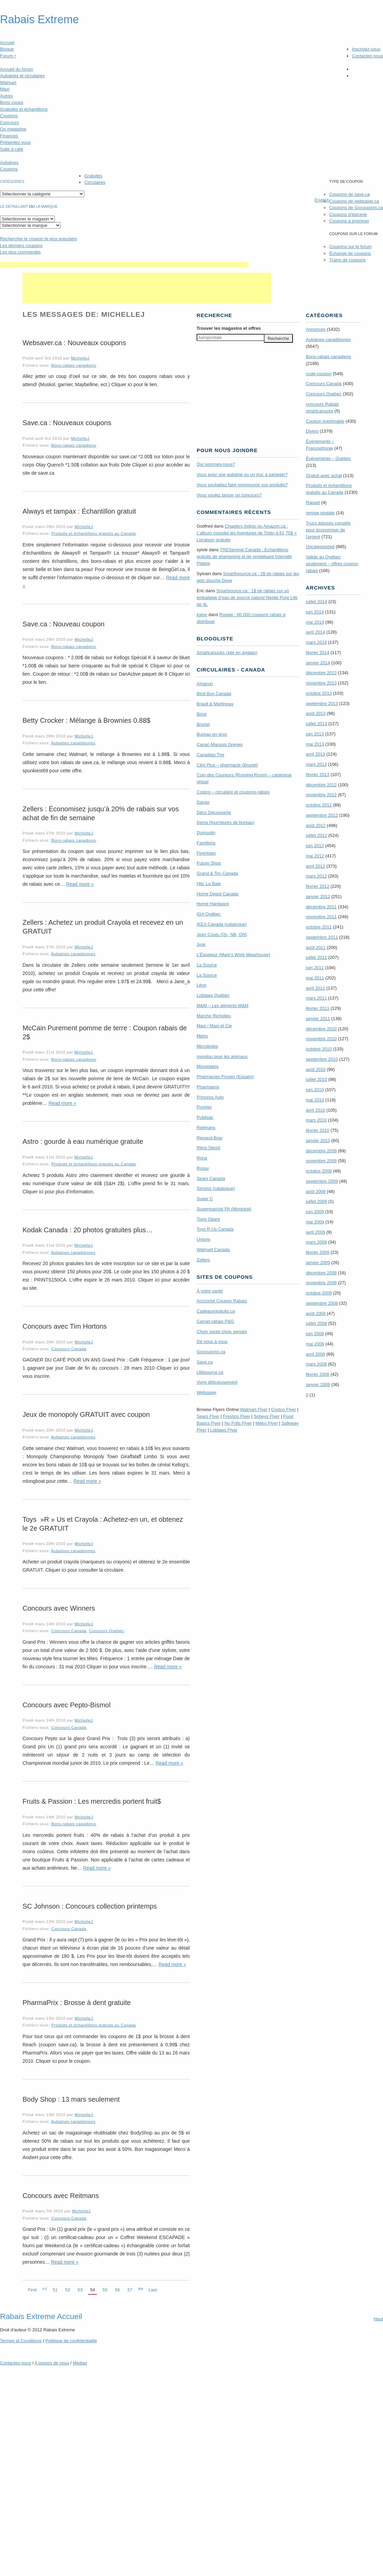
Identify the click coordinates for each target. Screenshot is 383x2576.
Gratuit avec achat (324, 475)
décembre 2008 (321, 1272)
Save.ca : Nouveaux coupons (67, 422)
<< (44, 2288)
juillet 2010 (316, 1079)
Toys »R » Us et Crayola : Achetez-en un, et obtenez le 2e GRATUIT (103, 1524)
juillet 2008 (316, 1323)
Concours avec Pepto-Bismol (67, 1705)
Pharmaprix (208, 1086)
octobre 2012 (319, 805)
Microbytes (207, 1046)
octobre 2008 (319, 1293)
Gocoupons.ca (211, 1351)
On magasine (13, 129)
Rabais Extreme (39, 19)
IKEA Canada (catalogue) (222, 924)
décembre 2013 (321, 672)
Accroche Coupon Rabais (222, 1300)
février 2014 (317, 652)
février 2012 (317, 886)
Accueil (7, 42)
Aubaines (9, 162)
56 (117, 2289)
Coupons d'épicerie (348, 214)
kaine (202, 614)
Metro (202, 1036)
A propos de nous (51, 2362)
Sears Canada (211, 1178)
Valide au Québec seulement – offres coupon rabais (332, 563)
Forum (8, 55)
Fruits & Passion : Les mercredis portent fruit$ (92, 1801)
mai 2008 (315, 1343)
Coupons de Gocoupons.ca (356, 207)
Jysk (201, 944)
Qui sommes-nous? (216, 464)
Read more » (80, 884)
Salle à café (11, 149)
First (32, 2289)
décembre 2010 (321, 1028)
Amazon (205, 683)
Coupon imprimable (325, 421)
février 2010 (317, 1130)
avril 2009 (315, 1232)
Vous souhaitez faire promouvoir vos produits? (242, 484)
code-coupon (318, 373)
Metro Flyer (266, 1423)
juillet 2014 (316, 601)
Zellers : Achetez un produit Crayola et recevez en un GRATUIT (103, 927)
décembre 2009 (321, 1150)
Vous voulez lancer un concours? (229, 495)
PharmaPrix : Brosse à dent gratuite (77, 2002)
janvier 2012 (318, 896)
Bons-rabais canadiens (73, 365)
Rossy (203, 1168)
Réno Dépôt (208, 1147)
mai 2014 (315, 622)
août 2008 (316, 1313)
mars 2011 (316, 998)
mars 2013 (316, 764)
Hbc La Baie (209, 883)
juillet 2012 (316, 835)
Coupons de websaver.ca (354, 201)
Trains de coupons (347, 259)
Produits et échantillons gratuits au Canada (93, 533)
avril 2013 (315, 754)
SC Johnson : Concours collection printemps (90, 1906)
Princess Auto (210, 1097)
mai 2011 (315, 977)
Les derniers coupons (21, 245)
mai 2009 (315, 1221)
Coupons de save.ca (349, 194)
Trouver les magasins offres (229, 328)
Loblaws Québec (213, 995)
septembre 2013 (322, 703)
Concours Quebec (106, 1630)
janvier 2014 (318, 662)
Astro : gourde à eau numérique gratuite (83, 1141)
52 (67, 2289)
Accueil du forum (16, 69)
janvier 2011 (318, 1018)
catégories (12, 181)
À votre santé (210, 1290)
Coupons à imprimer (349, 220)
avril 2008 (315, 1354)
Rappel (313, 502)
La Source (207, 964)
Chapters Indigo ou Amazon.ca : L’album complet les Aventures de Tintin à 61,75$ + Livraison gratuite (247, 533)
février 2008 (317, 1374)
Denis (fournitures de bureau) (225, 822)
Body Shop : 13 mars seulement (71, 2099)
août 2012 (316, 825)
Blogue (7, 49)
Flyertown (206, 853)
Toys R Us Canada (215, 1229)
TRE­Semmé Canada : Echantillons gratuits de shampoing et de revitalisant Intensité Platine (244, 556)
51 (55, 2289)
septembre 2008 (322, 1303)
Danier (203, 802)
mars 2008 (316, 1364)
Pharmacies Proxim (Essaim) (225, 1076)
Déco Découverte (214, 812)
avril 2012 (315, 866)
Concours (9, 122)
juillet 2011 (316, 957)
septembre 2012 (322, 815)
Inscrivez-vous (366, 49)
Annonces (316, 329)
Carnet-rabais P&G (215, 1321)
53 (79, 2289)
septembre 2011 (322, 937)
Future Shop (209, 863)
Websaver (206, 1392)
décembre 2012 (321, 784)
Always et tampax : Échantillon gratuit (79, 511)
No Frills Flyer (238, 1423)
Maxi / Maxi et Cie (214, 1025)
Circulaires (94, 182)
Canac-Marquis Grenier (220, 744)
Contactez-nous (367, 55)
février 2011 (317, 1008)
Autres (6, 95)
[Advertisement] (124, 264)
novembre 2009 (321, 1160)
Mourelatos (207, 1066)
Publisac (205, 1117)
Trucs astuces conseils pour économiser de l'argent (328, 529)
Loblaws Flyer (224, 1430)
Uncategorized (320, 546)
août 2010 (316, 1069)
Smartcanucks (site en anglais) (227, 652)
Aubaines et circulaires (22, 75)
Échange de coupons (350, 253)
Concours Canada (68, 1348)
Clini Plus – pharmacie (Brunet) (227, 765)
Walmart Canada (213, 1249)
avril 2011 (315, 988)
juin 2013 (315, 733)
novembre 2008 (321, 1282)
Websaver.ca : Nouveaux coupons (74, 343)
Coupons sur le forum (350, 246)
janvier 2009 (318, 1262)
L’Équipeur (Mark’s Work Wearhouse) (233, 954)
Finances (9, 135)
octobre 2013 (319, 693)
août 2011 (316, 947)
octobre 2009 (319, 1171)
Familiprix (206, 842)
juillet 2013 (316, 723)
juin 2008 (315, 1333)
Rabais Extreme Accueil (41, 2316)
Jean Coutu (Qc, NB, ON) (222, 934)
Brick (202, 714)
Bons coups (11, 102)
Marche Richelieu (214, 1015)
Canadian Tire (210, 754)
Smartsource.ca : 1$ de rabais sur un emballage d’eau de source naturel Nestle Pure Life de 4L (247, 597)
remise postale (320, 512)
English (322, 200)
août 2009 (316, 1191)
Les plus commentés (20, 252)
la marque (47, 206)
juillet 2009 (316, 1201)
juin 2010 (315, 1089)
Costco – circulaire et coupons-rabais (233, 792)
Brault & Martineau (215, 703)
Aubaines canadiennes (73, 743)
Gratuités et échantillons (23, 109)
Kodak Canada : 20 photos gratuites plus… (88, 1230)
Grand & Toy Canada (217, 873)
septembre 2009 (322, 1181)
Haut (378, 2318)
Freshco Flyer (236, 1416)
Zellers (203, 1259)
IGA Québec (209, 914)
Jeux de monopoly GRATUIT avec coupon (86, 1414)
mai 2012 (315, 855)
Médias (80, 2362)
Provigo (204, 1107)
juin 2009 (315, 1211)
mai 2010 (315, 1099)
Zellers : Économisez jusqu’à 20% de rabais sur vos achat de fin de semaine (101, 813)
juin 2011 (315, 967)
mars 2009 (316, 1242)
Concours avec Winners (59, 1608)
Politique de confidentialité (71, 2340)
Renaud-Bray (210, 1137)
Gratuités (93, 175)
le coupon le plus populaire (38, 238)
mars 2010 (316, 1120)
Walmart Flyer (253, 1409)
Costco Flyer (283, 1409)
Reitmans (206, 1127)
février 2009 (317, 1252)
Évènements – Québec (328, 458)
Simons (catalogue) (216, 1188)
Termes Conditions (21, 2340)
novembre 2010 (321, 1038)
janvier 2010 (318, 1140)
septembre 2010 (322, 1059)
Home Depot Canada (217, 893)
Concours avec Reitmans (61, 2195)
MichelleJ (80, 358)
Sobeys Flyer (267, 1416)
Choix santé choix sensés (222, 1331)
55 (104, 2289)
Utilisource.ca (210, 1372)
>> (140, 2288)
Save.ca (205, 1362)
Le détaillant (14, 206)
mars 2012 (316, 876)
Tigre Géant (208, 1219)
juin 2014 (315, 611)
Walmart (8, 82)
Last (152, 2289)
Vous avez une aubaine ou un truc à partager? (242, 474)
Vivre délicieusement (217, 1382)
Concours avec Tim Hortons (65, 1326)
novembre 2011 (321, 916)
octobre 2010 (319, 1049)
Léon (202, 985)
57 (129, 2289)
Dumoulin (206, 832)
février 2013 (317, 774)
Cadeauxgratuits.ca (216, 1311)
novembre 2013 (321, 683)
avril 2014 (315, 632)
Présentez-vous (15, 142)
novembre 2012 (321, 794)
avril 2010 (315, 1110)
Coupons (9, 115)
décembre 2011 (321, 906)
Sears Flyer (208, 1416)
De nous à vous (212, 1341)
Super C (205, 1198)
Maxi (4, 89)
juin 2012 (315, 845)
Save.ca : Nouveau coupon (63, 624)
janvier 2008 (318, 1384)
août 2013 (316, 713)
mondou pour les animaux (222, 1056)
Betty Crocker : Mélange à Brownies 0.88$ (87, 720)
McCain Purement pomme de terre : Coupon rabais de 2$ (105, 1032)
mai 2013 (315, 744)
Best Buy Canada (214, 693)
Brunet (203, 724)
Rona (202, 1158)
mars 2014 (316, 642)
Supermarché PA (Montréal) (224, 1208)
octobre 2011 (319, 927)
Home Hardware (213, 903)
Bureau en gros (212, 734)
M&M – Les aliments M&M (223, 1005)
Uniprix (203, 1239)
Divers (312, 431)
